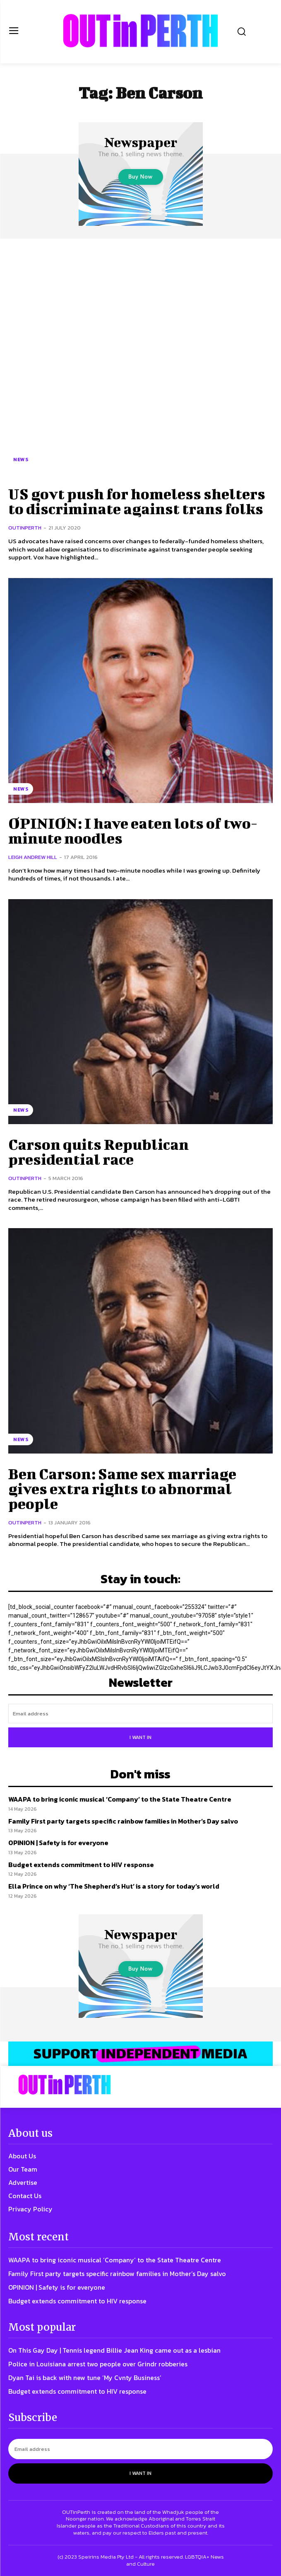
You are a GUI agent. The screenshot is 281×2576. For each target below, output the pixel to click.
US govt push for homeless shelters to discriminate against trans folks (136, 501)
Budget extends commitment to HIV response (81, 1865)
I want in (140, 1737)
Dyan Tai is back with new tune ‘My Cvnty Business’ (84, 2377)
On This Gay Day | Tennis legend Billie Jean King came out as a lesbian (114, 2350)
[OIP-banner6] (140, 2053)
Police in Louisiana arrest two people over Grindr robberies (97, 2364)
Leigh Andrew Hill (32, 857)
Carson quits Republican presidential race (98, 1151)
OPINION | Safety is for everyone (58, 1843)
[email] (140, 1713)
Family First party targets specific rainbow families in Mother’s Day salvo (123, 1821)
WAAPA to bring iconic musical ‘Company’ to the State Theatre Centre (119, 1799)
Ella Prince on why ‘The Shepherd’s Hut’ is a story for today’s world (113, 1886)
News (20, 459)
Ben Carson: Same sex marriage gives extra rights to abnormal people (122, 1488)
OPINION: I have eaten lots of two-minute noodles (132, 830)
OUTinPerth (24, 528)
